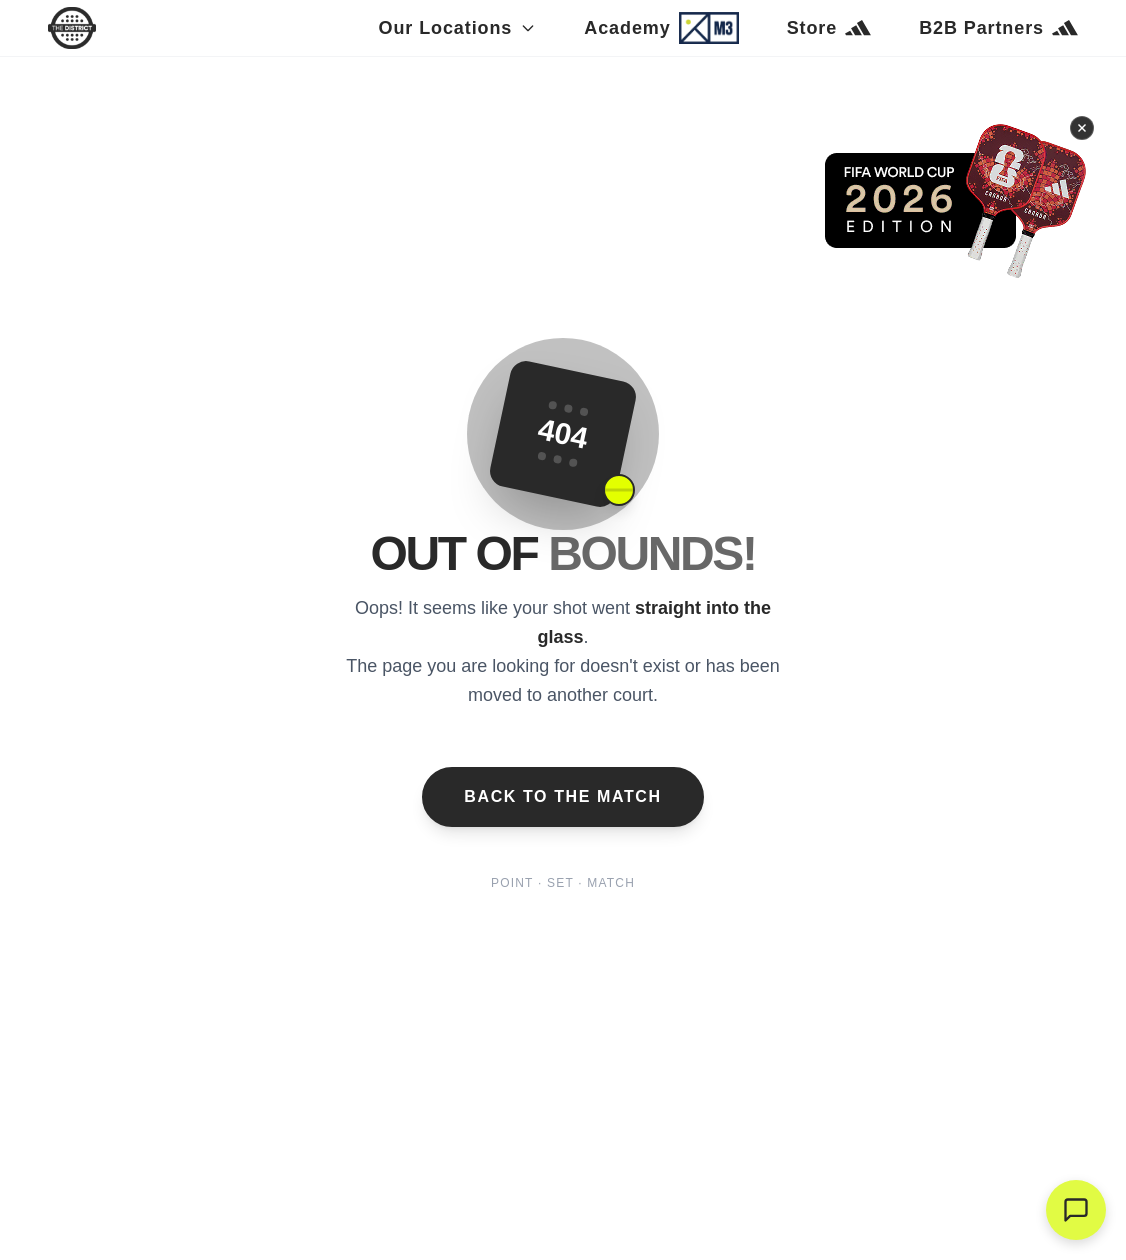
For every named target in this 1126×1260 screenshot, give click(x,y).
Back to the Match (562, 796)
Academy (661, 27)
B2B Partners (998, 28)
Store (829, 28)
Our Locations (458, 28)
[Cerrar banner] (1082, 126)
